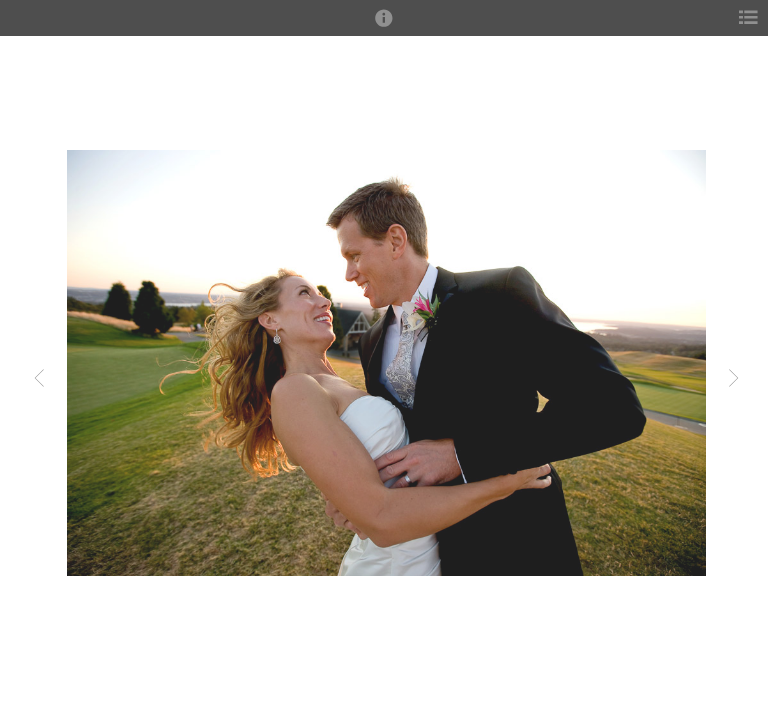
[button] (384, 27)
